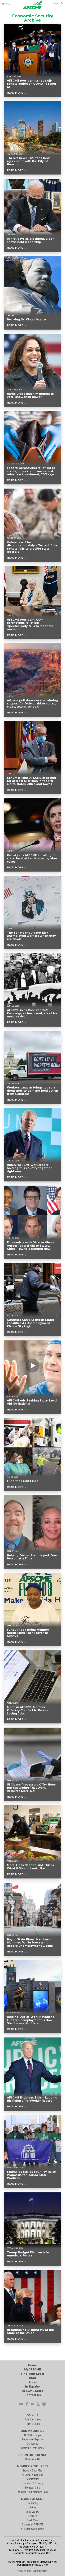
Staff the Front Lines (32, 2448)
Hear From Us (32, 2459)
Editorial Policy (40, 2570)
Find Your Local (32, 2373)
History (32, 2507)
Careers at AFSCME (32, 2524)
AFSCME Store (32, 2391)
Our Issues (32, 2443)
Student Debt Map (32, 2470)
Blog (32, 2378)
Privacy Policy (24, 2570)
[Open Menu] (7, 3)
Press (32, 2382)
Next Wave (32, 2520)
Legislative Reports (32, 2439)
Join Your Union (32, 2419)
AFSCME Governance (32, 2528)
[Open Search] (57, 3)
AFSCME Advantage (32, 2474)
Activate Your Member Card (33, 2492)
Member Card (32, 2487)
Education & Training (33, 2483)
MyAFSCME (32, 2369)
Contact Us (32, 2395)
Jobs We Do (32, 2511)
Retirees (32, 2516)
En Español (32, 2386)
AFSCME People (33, 2435)
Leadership (32, 2503)
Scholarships (32, 2479)
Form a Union (32, 2423)
